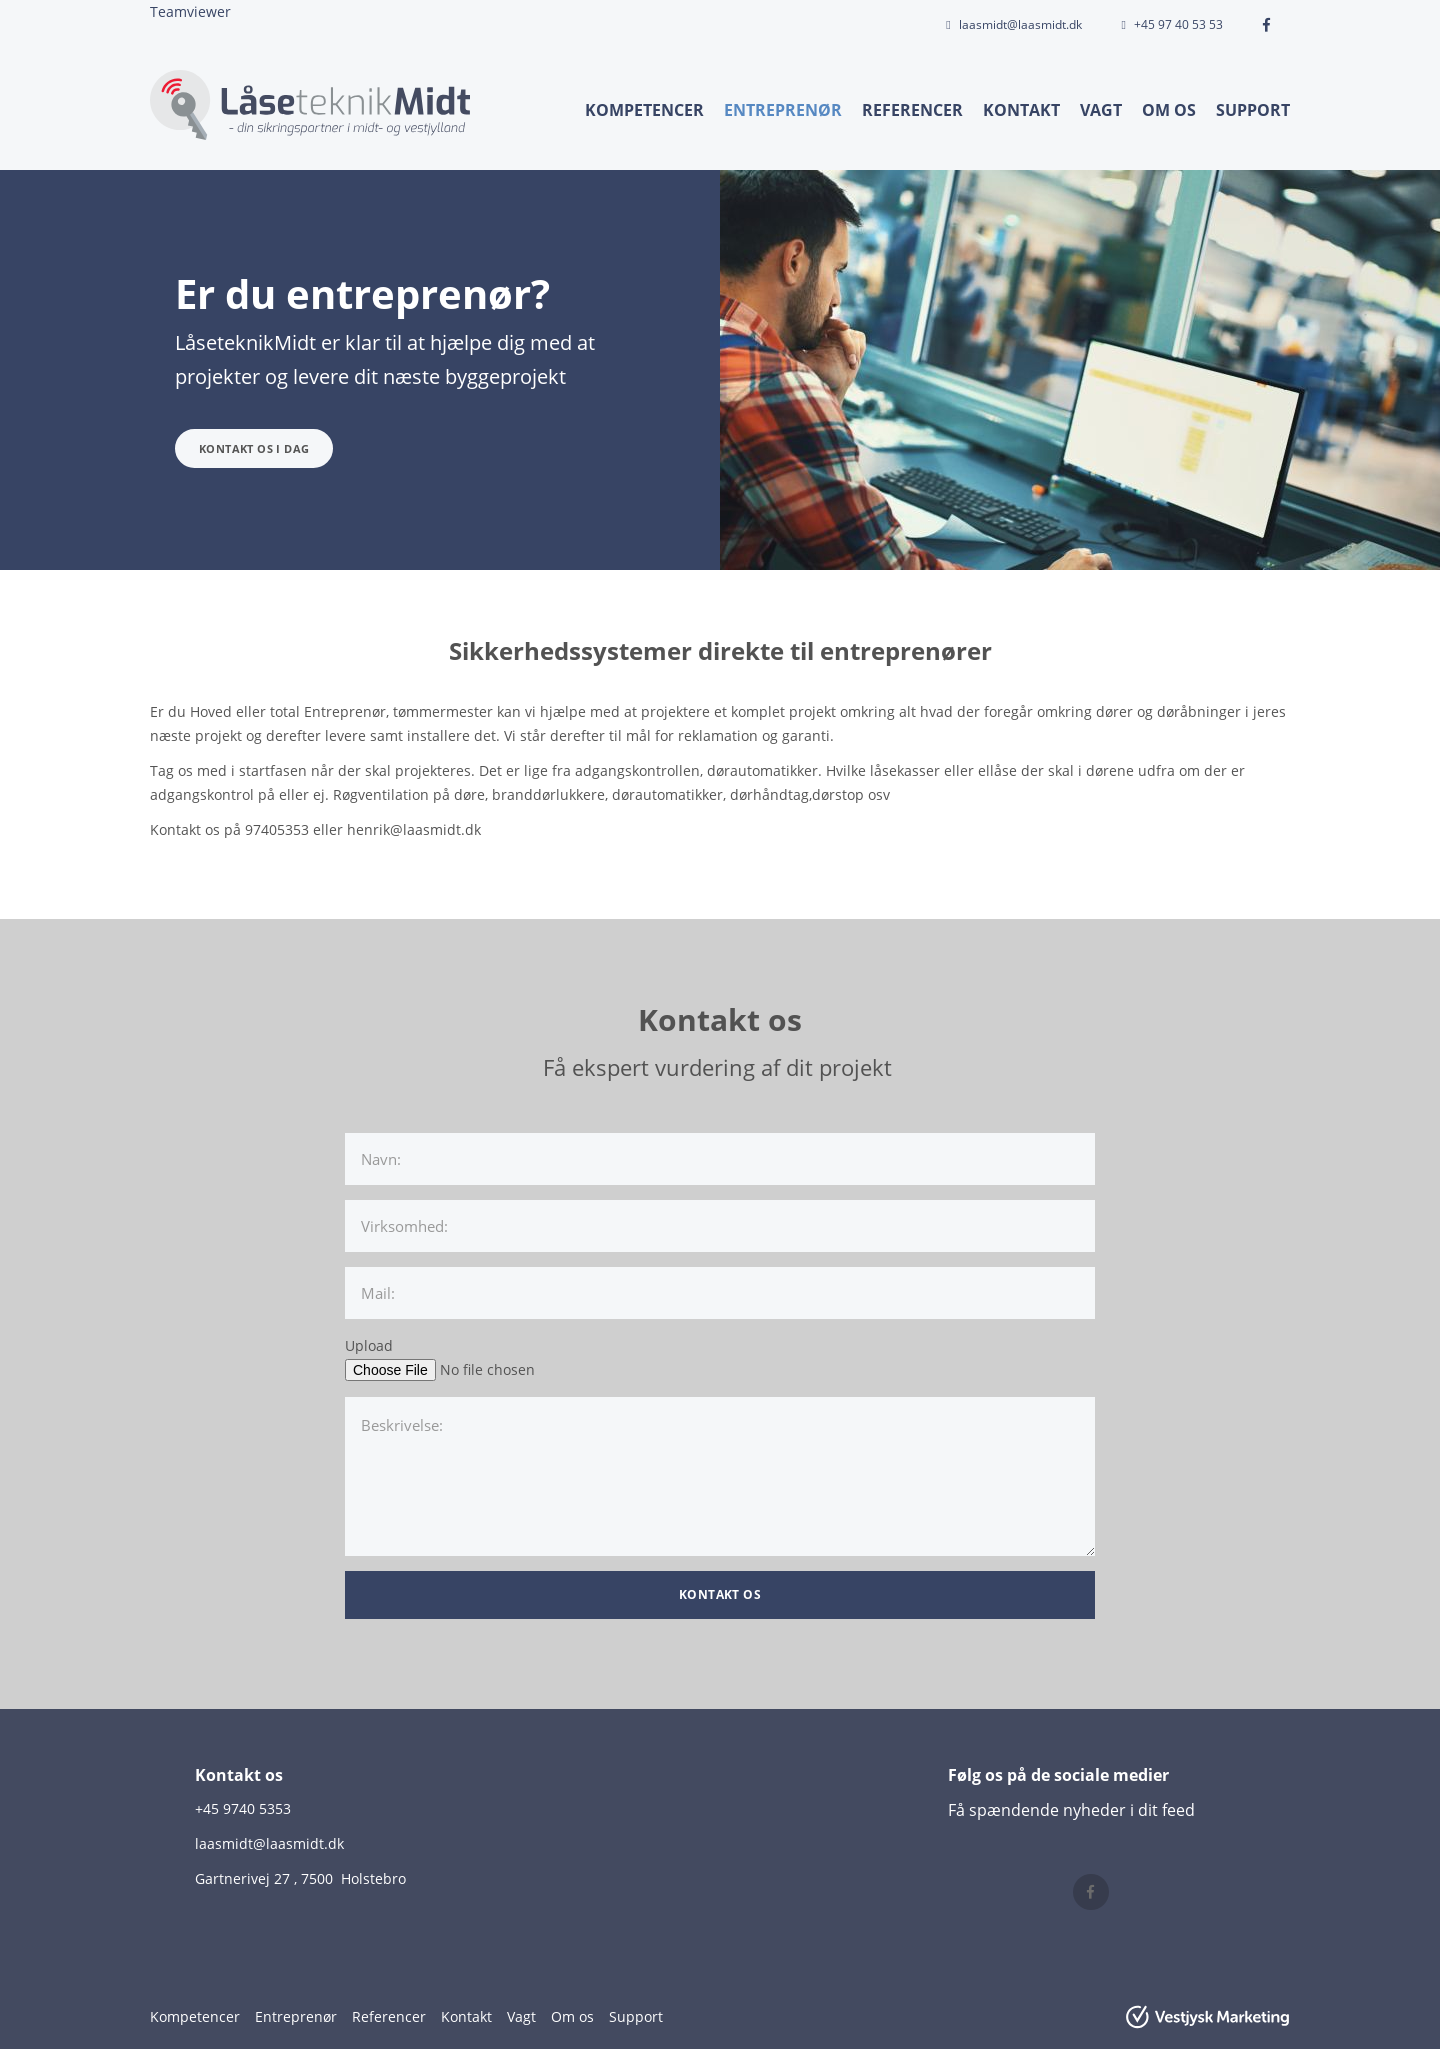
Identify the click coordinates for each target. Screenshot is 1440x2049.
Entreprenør (783, 110)
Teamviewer (190, 11)
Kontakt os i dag (254, 448)
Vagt (1101, 110)
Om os (1169, 110)
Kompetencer (644, 110)
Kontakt (1021, 110)
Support (1253, 110)
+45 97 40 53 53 (1178, 24)
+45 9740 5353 (243, 1808)
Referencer (912, 110)
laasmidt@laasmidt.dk (1020, 24)
